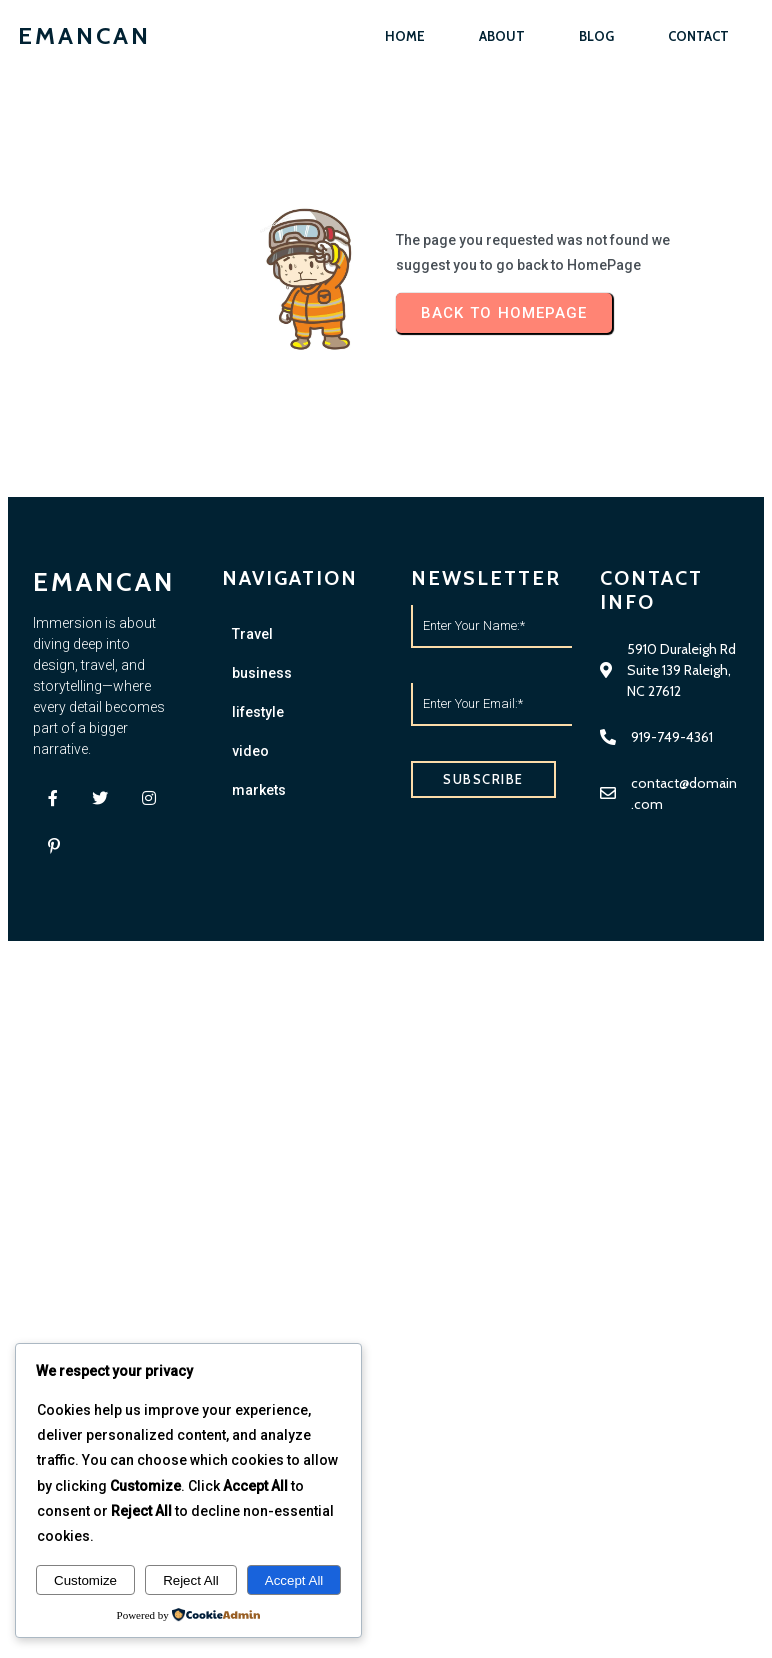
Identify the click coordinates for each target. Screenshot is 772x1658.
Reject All (191, 1580)
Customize (85, 1580)
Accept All (294, 1580)
